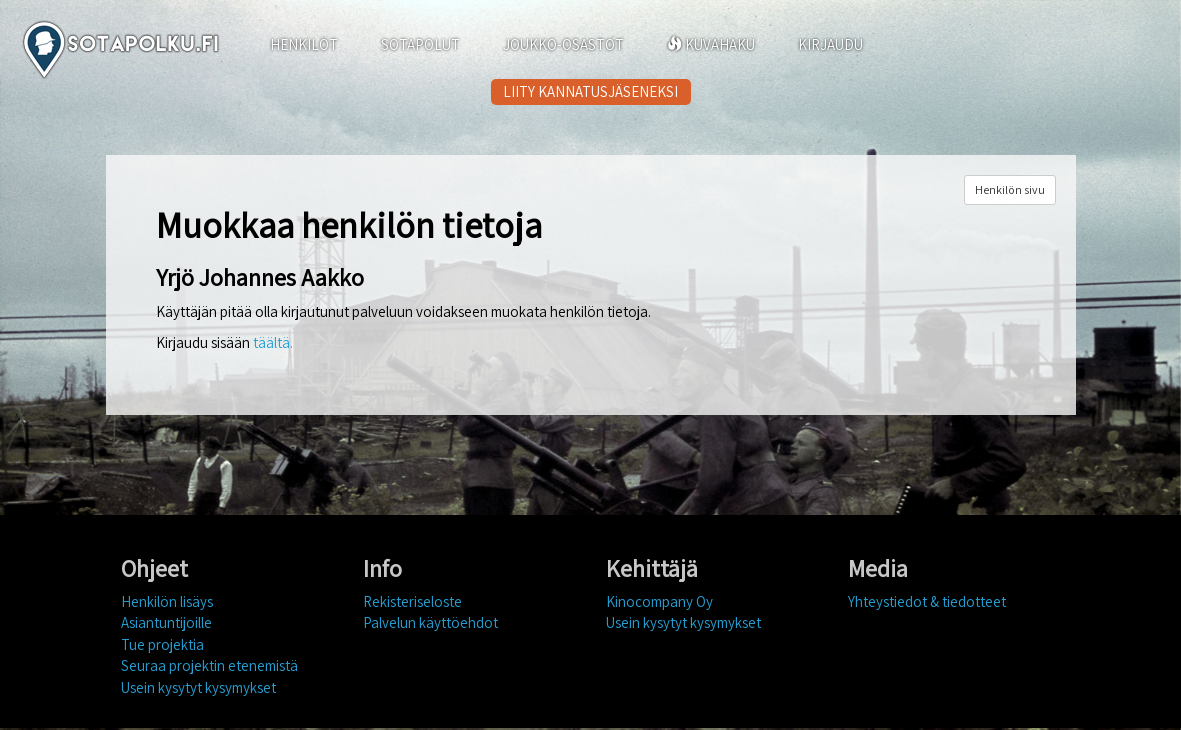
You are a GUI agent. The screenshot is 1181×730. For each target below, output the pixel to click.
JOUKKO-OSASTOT (563, 44)
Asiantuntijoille (166, 622)
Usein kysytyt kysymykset (198, 687)
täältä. (273, 342)
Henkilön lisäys (167, 601)
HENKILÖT (304, 44)
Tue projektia (162, 644)
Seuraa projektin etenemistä (209, 665)
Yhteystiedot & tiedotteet (927, 601)
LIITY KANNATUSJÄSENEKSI (590, 91)
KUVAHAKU (711, 44)
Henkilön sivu (1010, 189)
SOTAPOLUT (420, 44)
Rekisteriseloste (412, 601)
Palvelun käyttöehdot (430, 622)
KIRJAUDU (830, 44)
